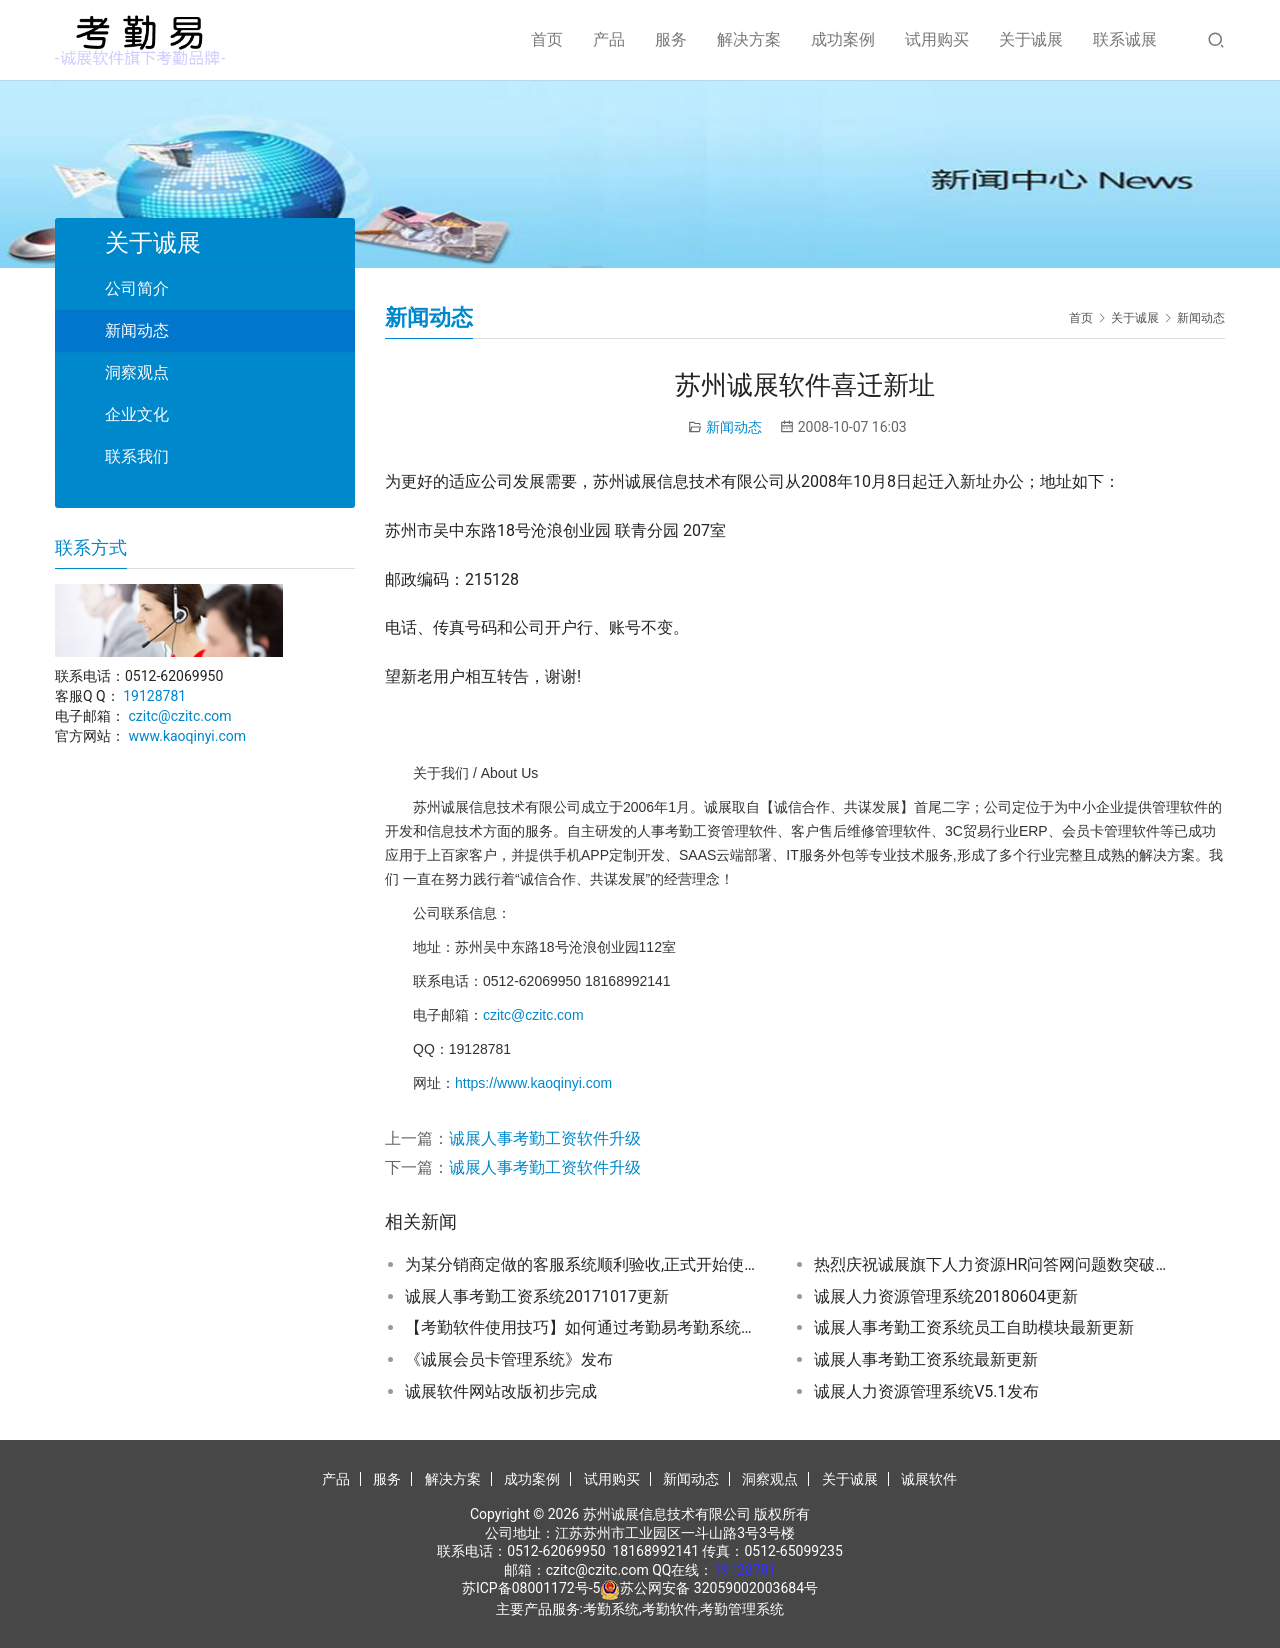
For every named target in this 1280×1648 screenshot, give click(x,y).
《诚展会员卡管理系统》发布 (509, 1359)
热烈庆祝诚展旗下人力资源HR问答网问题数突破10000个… (994, 1264)
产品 (609, 39)
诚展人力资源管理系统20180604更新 (946, 1296)
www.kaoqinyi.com (187, 736)
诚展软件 (929, 1479)
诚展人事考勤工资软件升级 (545, 1138)
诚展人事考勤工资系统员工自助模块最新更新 (974, 1327)
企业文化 (137, 414)
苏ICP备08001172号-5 (531, 1588)
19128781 (154, 696)
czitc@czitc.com (533, 1015)
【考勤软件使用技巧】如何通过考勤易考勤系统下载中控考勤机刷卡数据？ (585, 1327)
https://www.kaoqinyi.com (533, 1083)
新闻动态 (734, 427)
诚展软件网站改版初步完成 (501, 1391)
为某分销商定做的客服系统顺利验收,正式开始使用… (585, 1264)
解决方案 (749, 39)
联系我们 (137, 456)
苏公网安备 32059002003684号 (719, 1588)
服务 (671, 39)
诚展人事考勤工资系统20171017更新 (537, 1296)
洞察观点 (137, 372)
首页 (547, 39)
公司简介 (137, 288)
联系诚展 (1125, 39)
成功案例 (843, 39)
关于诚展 (1031, 39)
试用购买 (937, 39)
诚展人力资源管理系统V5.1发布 (926, 1391)
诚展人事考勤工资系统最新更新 (926, 1359)
